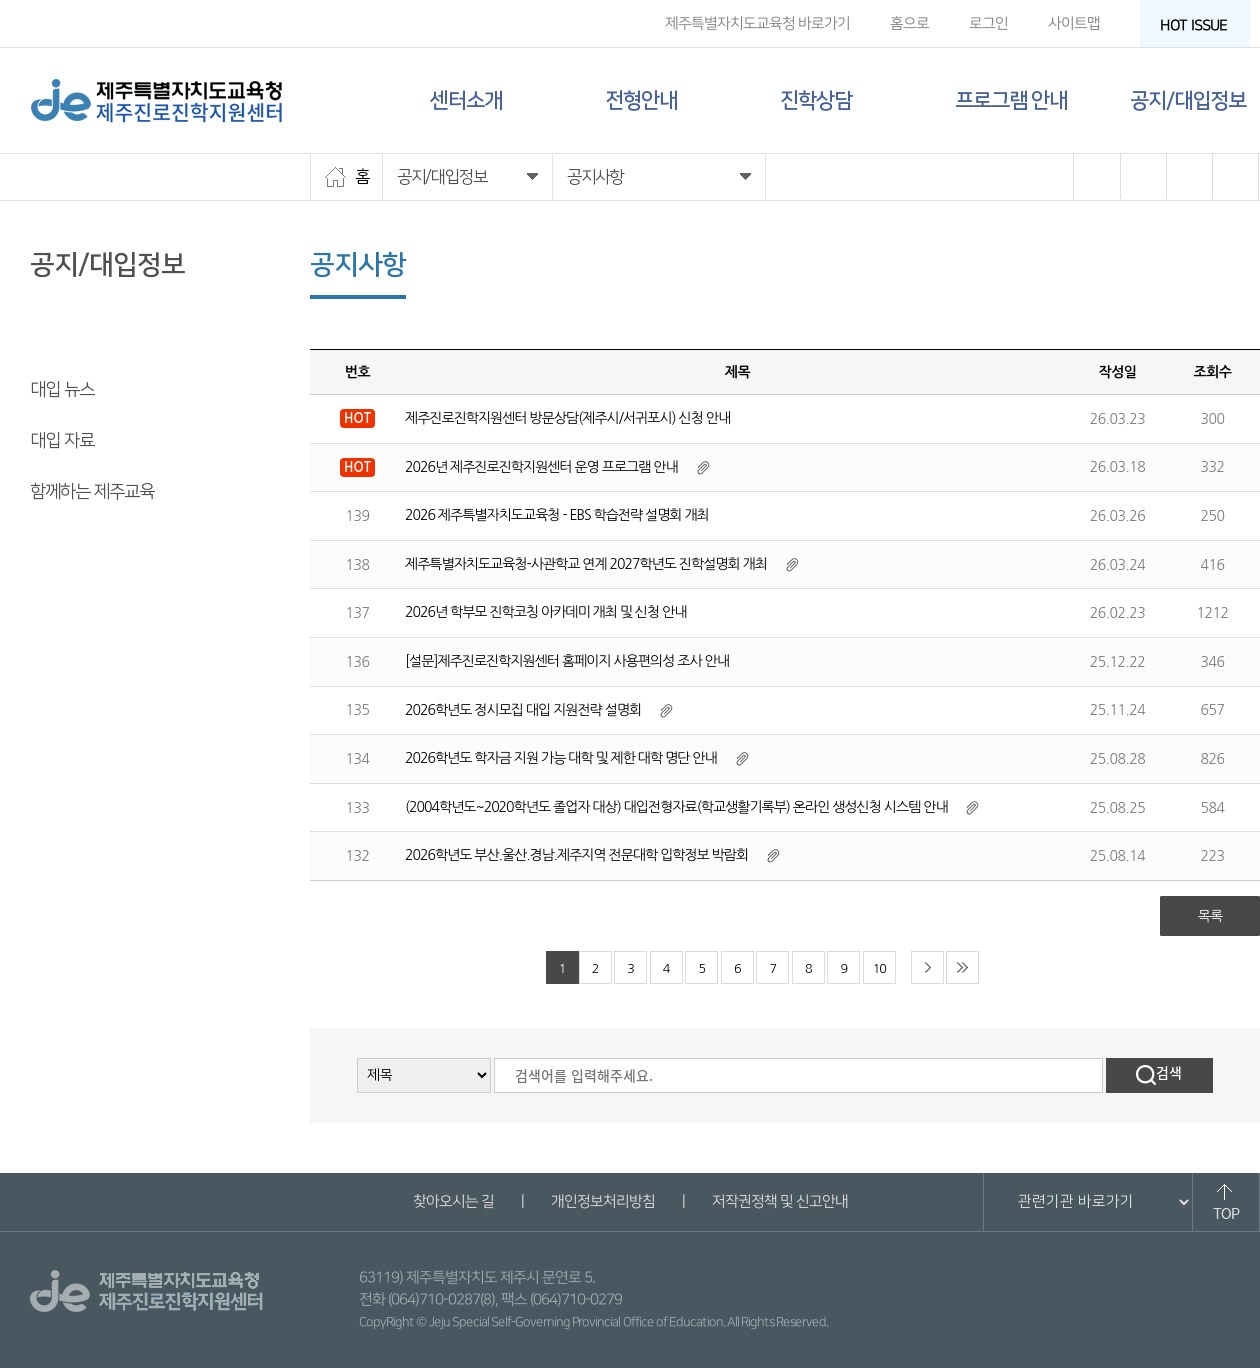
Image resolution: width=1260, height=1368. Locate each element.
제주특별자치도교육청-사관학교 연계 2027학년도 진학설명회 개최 (586, 564)
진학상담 (816, 100)
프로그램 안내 (1011, 100)
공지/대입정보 (1188, 100)
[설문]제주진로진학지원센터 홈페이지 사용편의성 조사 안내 (567, 661)
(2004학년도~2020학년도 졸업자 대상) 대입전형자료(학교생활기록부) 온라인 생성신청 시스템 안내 (676, 807)
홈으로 (909, 23)
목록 (1210, 916)
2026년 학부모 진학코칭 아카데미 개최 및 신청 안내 (545, 612)
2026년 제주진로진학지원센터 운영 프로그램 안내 (541, 467)
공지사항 (60, 339)
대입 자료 (62, 441)
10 (879, 968)
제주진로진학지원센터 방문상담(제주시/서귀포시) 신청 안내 (567, 418)
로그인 (988, 23)
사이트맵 (1074, 23)
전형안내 (641, 100)
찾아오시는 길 (452, 1201)
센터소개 (466, 100)
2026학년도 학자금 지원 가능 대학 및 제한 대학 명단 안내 (561, 758)
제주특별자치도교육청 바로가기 (757, 23)
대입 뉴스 (62, 390)
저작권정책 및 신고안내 (779, 1201)
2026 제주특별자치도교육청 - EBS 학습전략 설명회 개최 (557, 515)
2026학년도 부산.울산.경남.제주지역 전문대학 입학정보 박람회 (576, 855)
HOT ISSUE (1200, 25)
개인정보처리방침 (602, 1201)
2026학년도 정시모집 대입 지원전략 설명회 (523, 710)
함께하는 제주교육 (92, 492)
